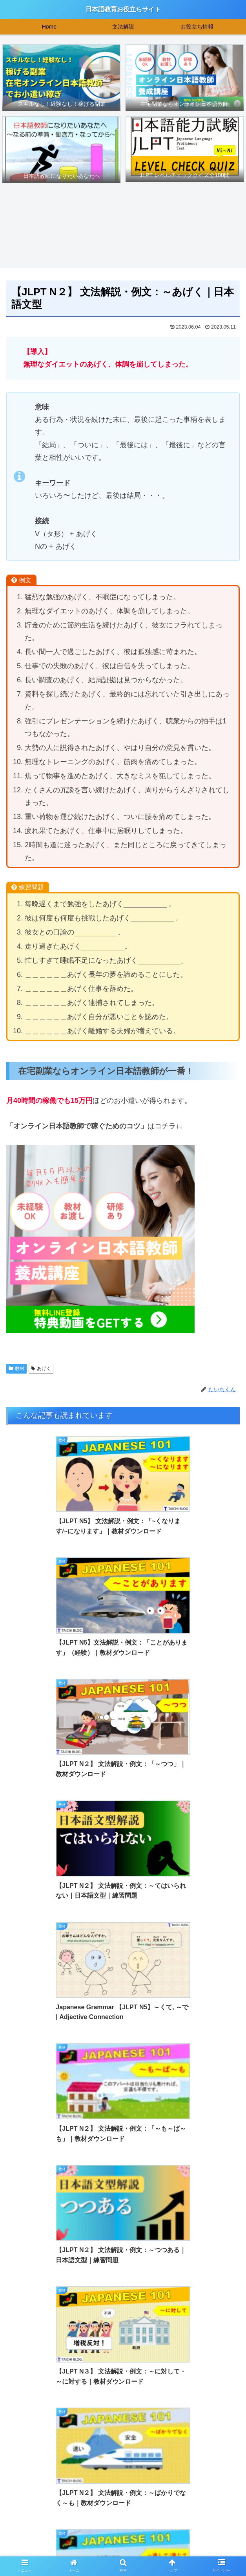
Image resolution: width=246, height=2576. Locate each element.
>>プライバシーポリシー (122, 2551)
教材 (16, 1369)
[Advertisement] (123, 2430)
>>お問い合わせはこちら (45, 2551)
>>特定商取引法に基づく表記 (201, 2551)
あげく (41, 1369)
